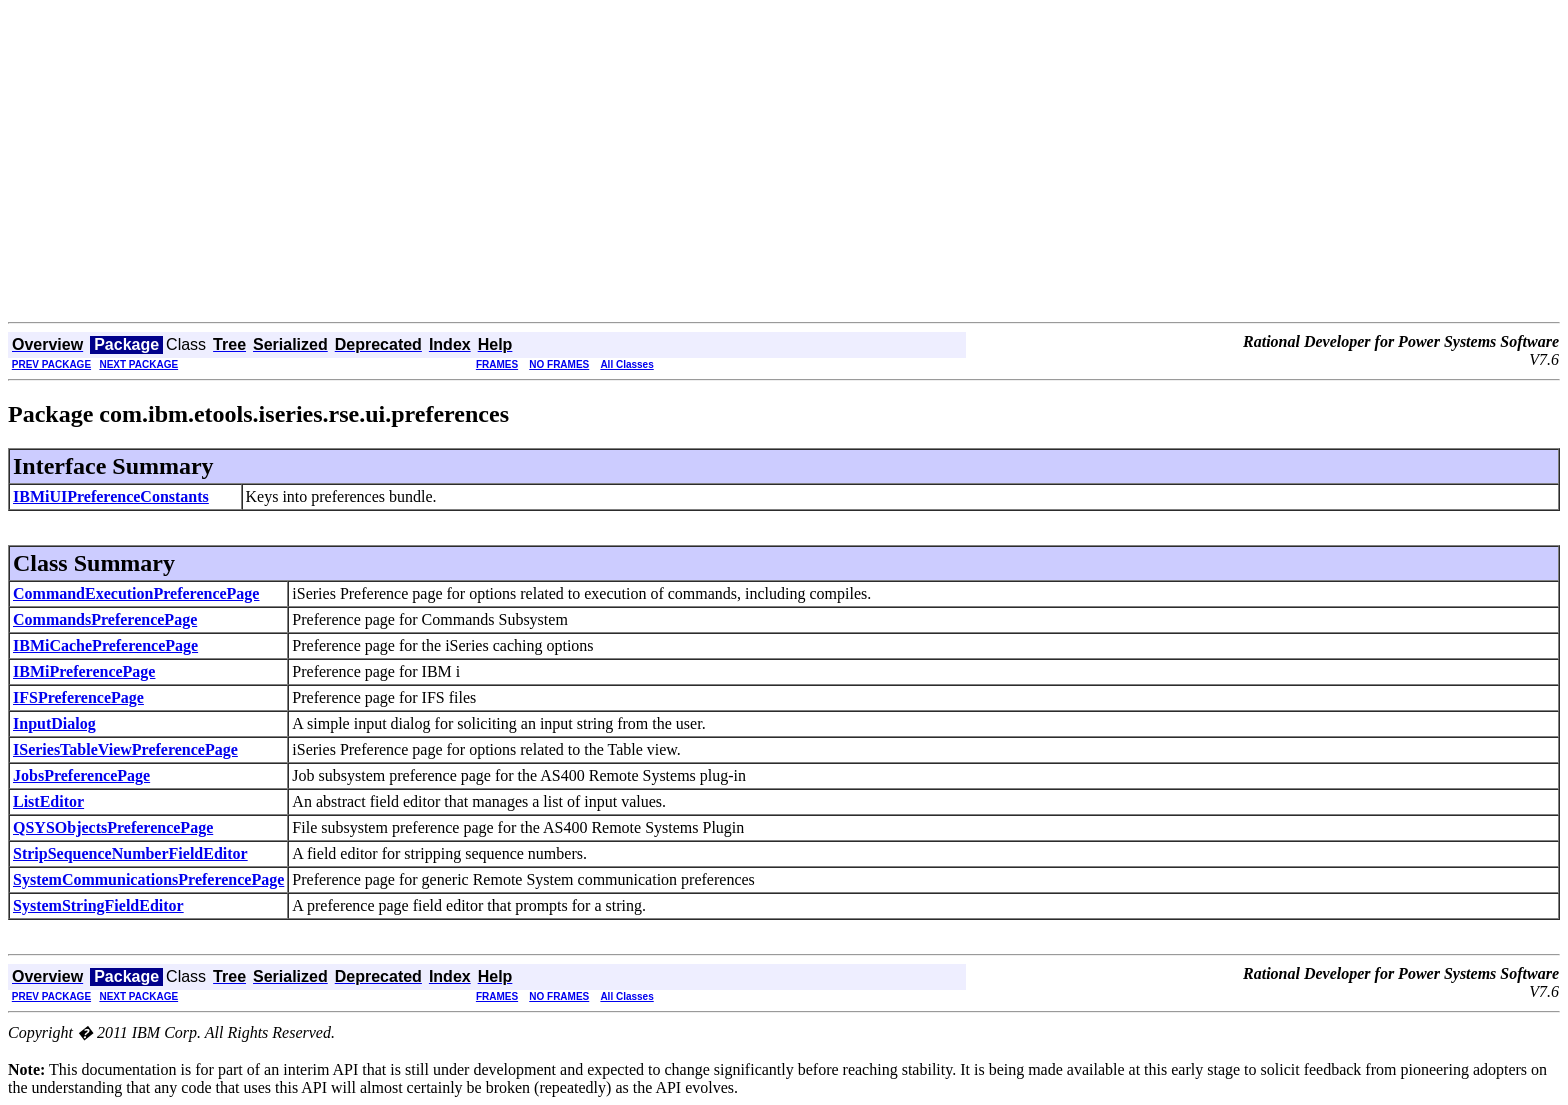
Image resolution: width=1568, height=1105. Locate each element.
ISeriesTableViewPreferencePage (125, 749)
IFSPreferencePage (78, 697)
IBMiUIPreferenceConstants (111, 496)
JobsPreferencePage (81, 775)
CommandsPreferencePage (105, 619)
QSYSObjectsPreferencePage (113, 827)
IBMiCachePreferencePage (105, 645)
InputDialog (54, 723)
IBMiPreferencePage (84, 671)
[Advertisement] (784, 172)
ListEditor (48, 801)
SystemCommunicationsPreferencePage (148, 879)
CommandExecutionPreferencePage (136, 593)
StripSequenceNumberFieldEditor (130, 853)
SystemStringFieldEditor (98, 905)
